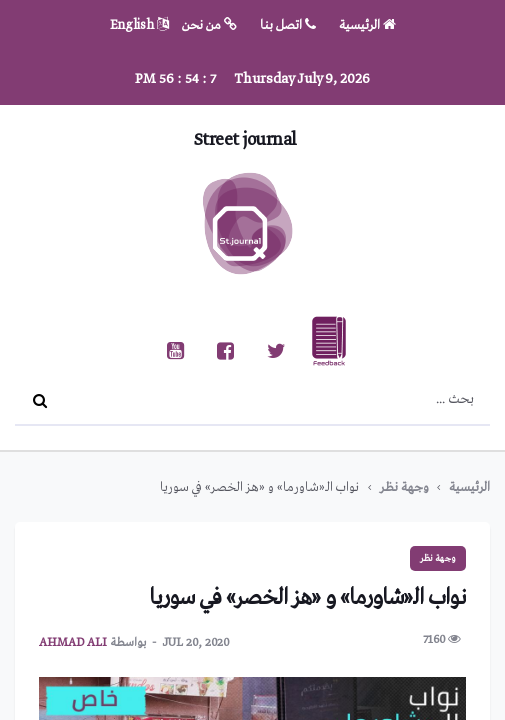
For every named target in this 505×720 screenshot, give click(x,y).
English (139, 25)
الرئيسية (367, 25)
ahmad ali (73, 643)
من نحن (209, 25)
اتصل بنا (288, 25)
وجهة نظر (404, 487)
